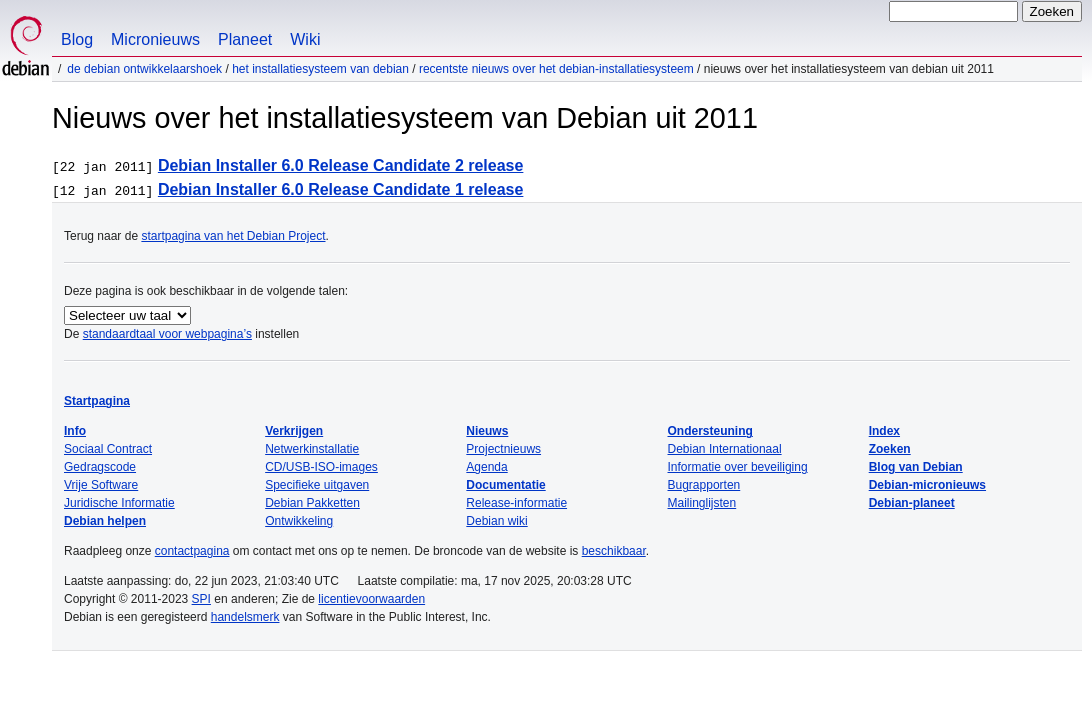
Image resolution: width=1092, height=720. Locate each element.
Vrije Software (101, 485)
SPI (201, 599)
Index (884, 431)
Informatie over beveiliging (738, 467)
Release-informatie (516, 503)
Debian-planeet (912, 503)
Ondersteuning (710, 431)
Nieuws (487, 431)
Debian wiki (496, 521)
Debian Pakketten (312, 503)
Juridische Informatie (119, 503)
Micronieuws (155, 39)
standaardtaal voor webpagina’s (167, 334)
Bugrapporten (704, 485)
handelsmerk (245, 617)
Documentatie (505, 485)
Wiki (305, 39)
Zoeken (890, 449)
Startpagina (97, 401)
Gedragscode (100, 467)
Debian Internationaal (725, 449)
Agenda (486, 467)
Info (75, 431)
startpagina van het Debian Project (233, 236)
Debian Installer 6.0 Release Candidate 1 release (341, 189)
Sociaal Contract (108, 449)
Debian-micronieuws (927, 485)
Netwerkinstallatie (312, 449)
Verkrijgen (294, 431)
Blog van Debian (916, 467)
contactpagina (192, 551)
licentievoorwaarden (371, 599)
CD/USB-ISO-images (321, 467)
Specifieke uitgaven (317, 485)
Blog (77, 39)
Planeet (245, 39)
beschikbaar (614, 551)
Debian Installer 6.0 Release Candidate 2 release (341, 165)
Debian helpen (105, 521)
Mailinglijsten (702, 503)
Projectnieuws (503, 449)
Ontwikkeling (299, 521)
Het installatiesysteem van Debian (320, 69)
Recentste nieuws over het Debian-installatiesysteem (556, 69)
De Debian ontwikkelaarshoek (144, 69)
